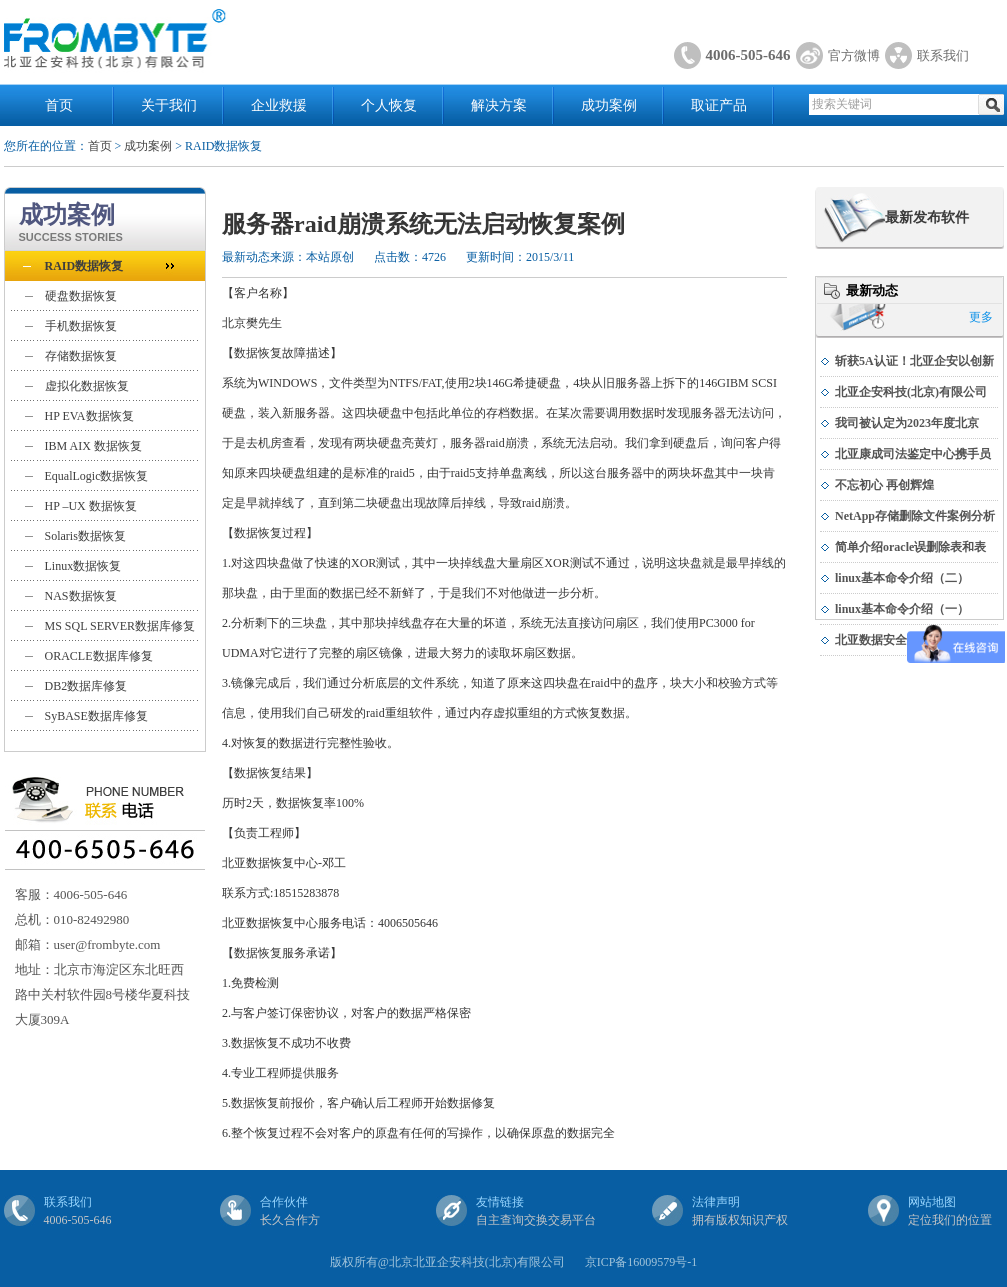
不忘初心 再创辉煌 (884, 485)
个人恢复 (389, 105)
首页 (59, 105)
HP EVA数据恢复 (89, 416)
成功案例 (609, 105)
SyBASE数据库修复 (96, 716)
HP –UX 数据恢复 (91, 506)
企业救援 (279, 105)
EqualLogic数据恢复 (97, 476)
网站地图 (932, 1202)
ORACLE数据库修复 (99, 656)
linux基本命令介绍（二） (902, 578)
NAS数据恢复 (81, 596)
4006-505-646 (748, 55)
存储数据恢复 (81, 356)
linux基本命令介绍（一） (902, 609)
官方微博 (854, 55)
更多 (981, 317)
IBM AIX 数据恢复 (93, 446)
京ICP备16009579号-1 (641, 1262)
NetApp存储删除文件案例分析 (915, 516)
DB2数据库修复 (86, 686)
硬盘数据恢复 (81, 296)
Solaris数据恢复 (85, 536)
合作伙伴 (284, 1202)
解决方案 (499, 105)
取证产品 (719, 105)
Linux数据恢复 (83, 566)
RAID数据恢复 (84, 266)
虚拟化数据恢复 (87, 386)
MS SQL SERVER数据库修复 (120, 626)
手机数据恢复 (81, 326)
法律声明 (716, 1202)
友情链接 (500, 1202)
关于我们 (169, 105)
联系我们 (943, 55)
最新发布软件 (927, 217)
